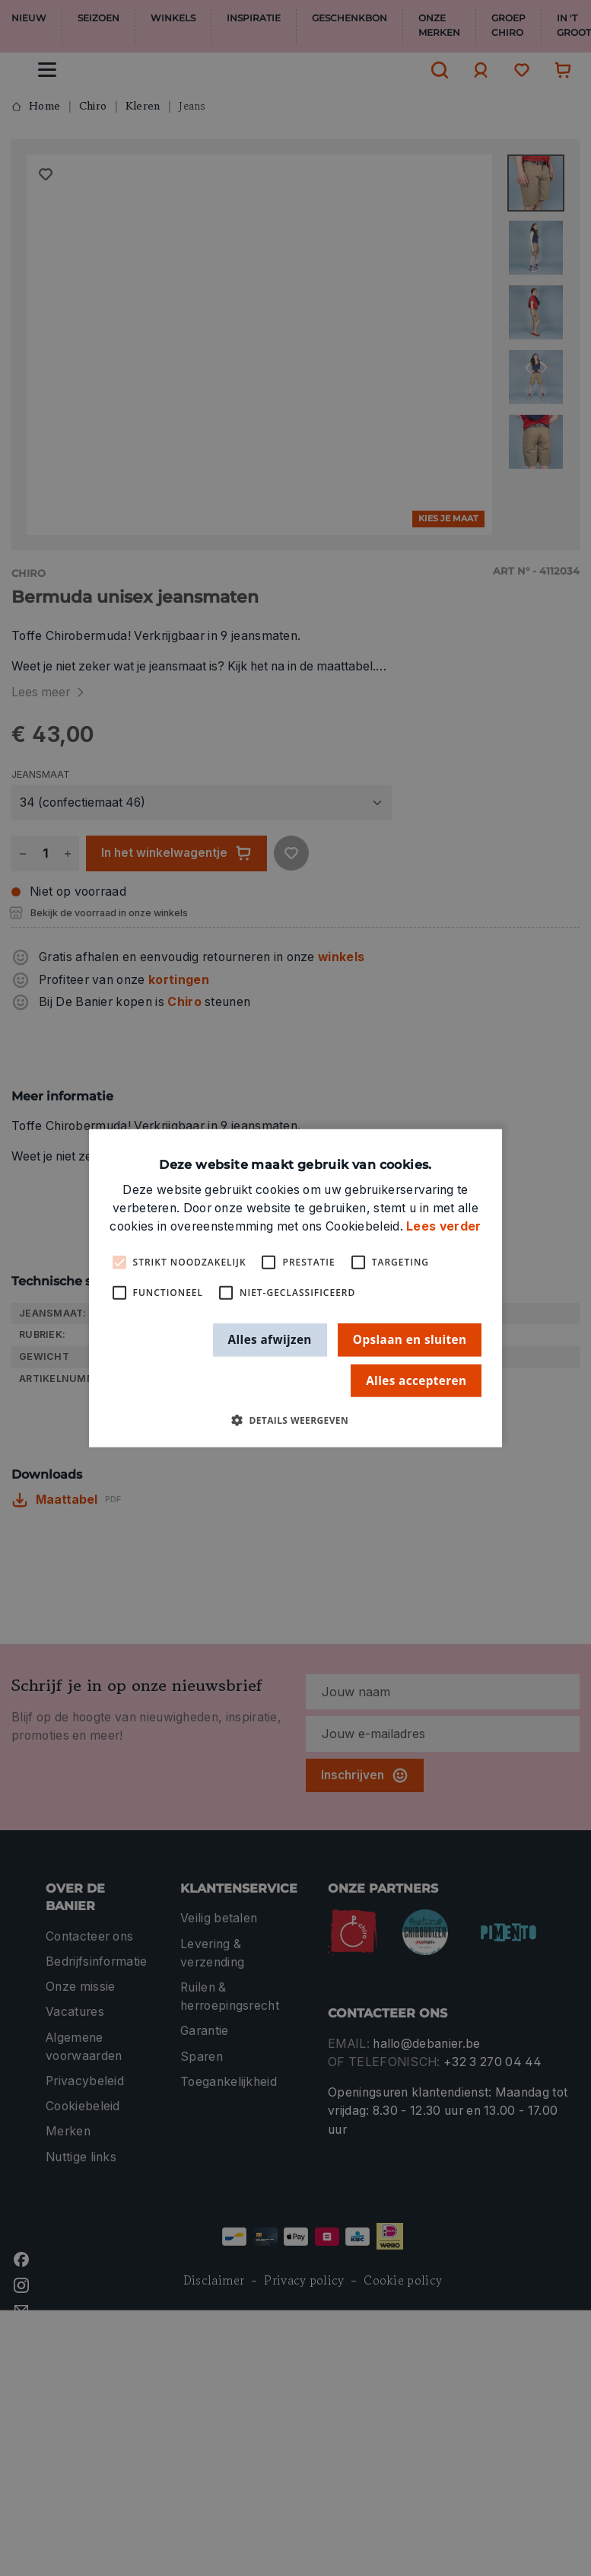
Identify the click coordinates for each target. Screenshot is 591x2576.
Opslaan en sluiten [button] (410, 1339)
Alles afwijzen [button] (270, 1339)
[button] (295, 1420)
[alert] (295, 1288)
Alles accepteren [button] (416, 1380)
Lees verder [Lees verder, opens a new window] (443, 1226)
